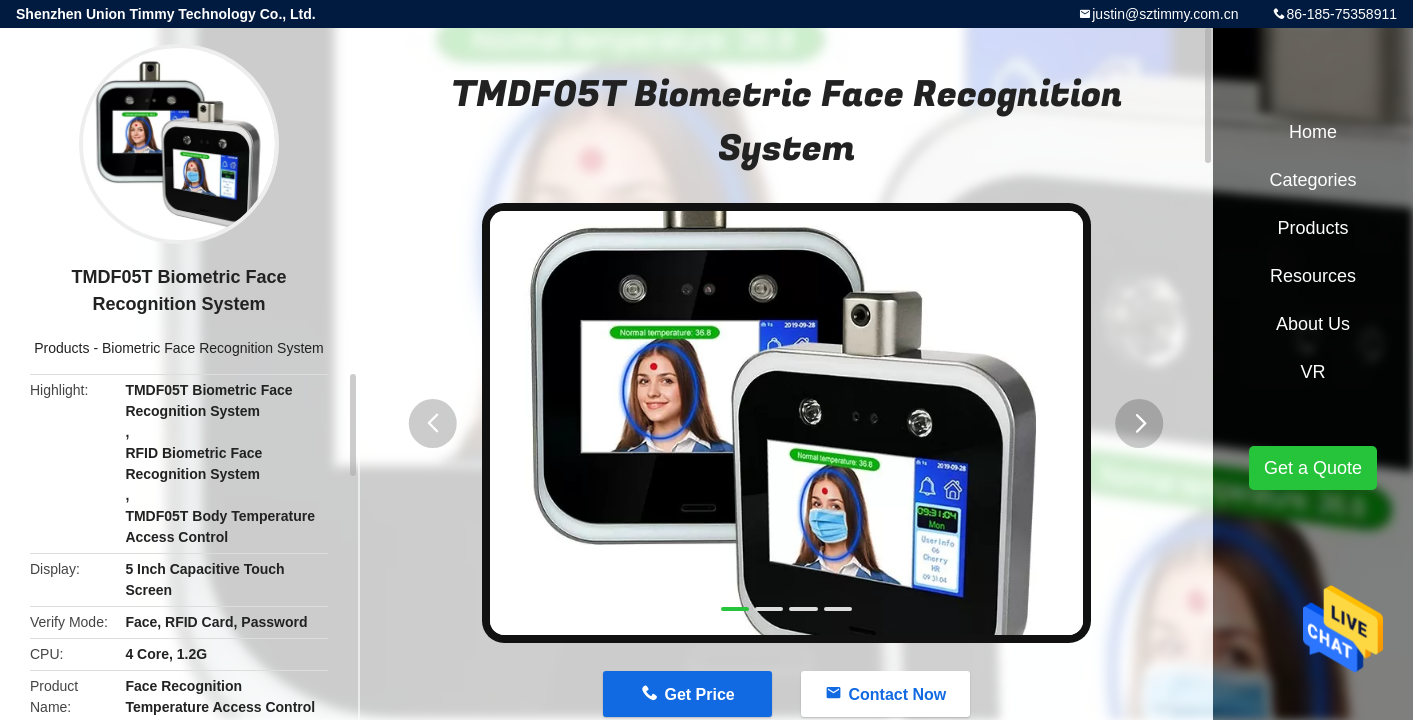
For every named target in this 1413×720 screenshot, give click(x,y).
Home (1313, 132)
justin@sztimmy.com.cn (1165, 14)
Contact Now (897, 694)
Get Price (699, 694)
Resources (1313, 276)
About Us (1313, 324)
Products (61, 348)
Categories (1312, 180)
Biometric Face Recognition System (213, 348)
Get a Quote (1313, 468)
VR (1312, 372)
